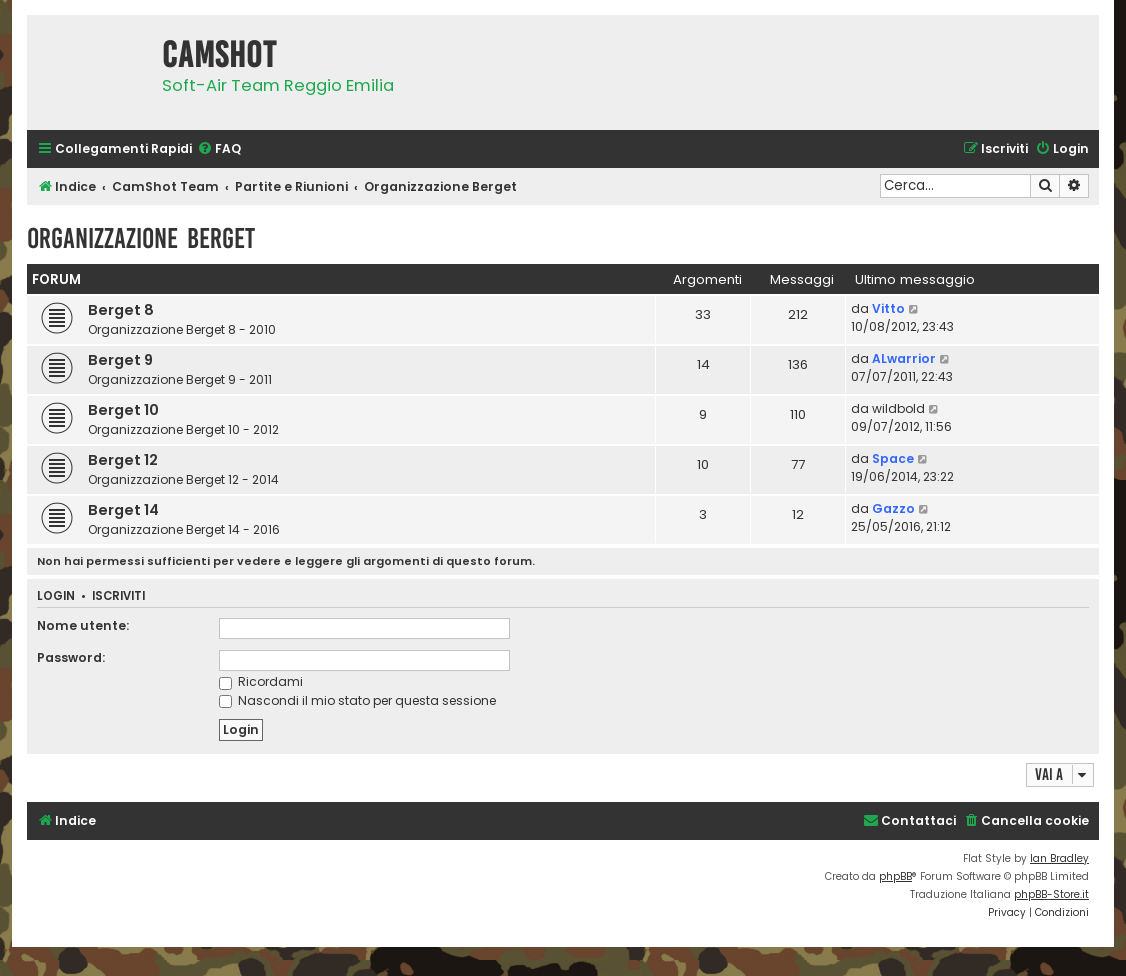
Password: (71, 657)
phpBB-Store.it (1051, 894)
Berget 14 (123, 510)
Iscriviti (118, 596)
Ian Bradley (1059, 858)
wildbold (898, 408)
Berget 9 (120, 360)
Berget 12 (123, 460)
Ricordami (261, 681)
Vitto (888, 308)
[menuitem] (219, 149)
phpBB (895, 876)
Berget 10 (123, 410)
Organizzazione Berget (141, 238)
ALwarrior (904, 358)
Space (893, 458)
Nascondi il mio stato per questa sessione (357, 700)
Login (56, 596)
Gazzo (893, 508)
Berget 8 (121, 310)
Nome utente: (83, 625)
